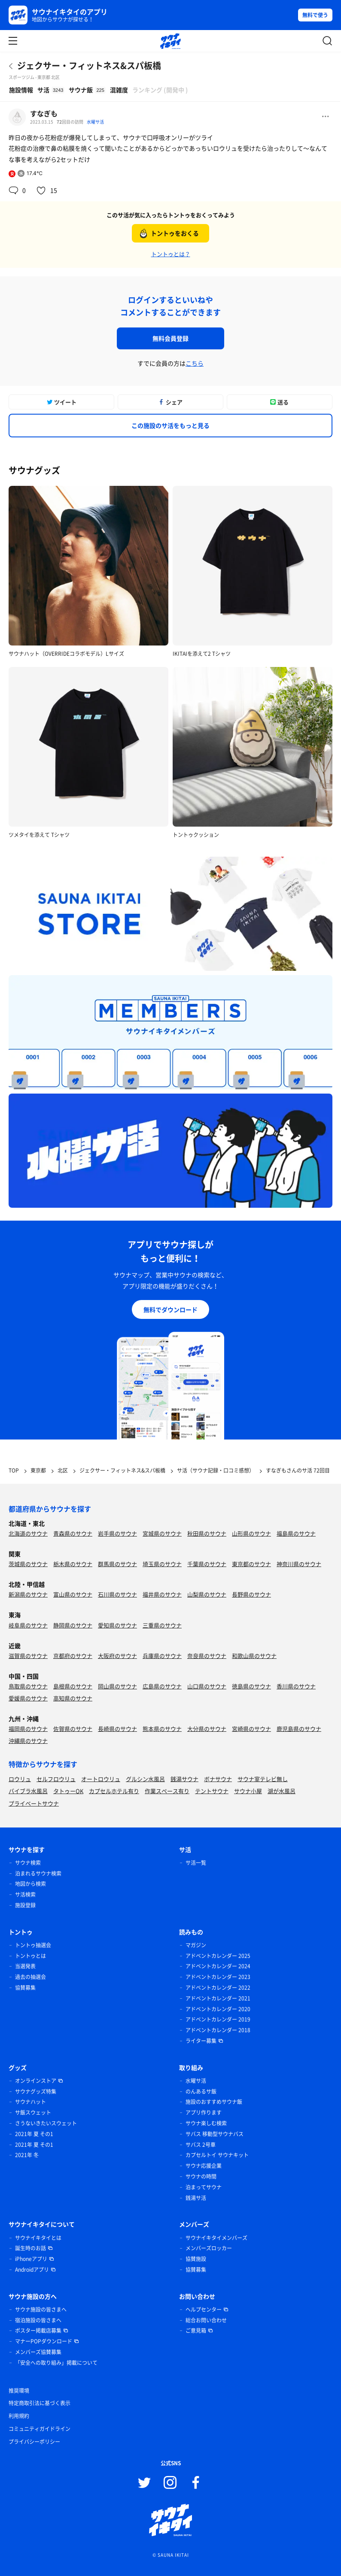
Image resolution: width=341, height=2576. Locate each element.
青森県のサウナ (72, 1533)
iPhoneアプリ (31, 2259)
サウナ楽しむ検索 (206, 2123)
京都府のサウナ (72, 1656)
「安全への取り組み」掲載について (56, 2363)
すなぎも (44, 113)
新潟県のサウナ (28, 1594)
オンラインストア (35, 2081)
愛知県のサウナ (117, 1625)
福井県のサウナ (162, 1594)
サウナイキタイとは (38, 2238)
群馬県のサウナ (117, 1564)
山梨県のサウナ (206, 1594)
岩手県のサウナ (117, 1533)
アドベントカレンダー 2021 (218, 1998)
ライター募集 (201, 2041)
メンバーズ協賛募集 (38, 2352)
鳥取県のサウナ (28, 1686)
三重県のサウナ (162, 1625)
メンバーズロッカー (209, 2248)
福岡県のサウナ (28, 1728)
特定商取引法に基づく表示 (39, 2403)
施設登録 (25, 1905)
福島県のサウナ (296, 1533)
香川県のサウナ (296, 1686)
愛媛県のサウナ (28, 1698)
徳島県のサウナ (251, 1686)
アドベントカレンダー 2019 (218, 2019)
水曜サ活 (95, 121)
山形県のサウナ (251, 1533)
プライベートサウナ (34, 1803)
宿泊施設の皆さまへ (38, 2320)
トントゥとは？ (170, 254)
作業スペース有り (167, 1791)
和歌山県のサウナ (254, 1656)
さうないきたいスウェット (46, 2123)
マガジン (196, 1945)
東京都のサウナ (251, 1564)
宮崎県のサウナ (251, 1728)
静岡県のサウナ (72, 1625)
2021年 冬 (27, 2155)
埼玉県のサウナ (162, 1564)
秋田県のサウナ (206, 1533)
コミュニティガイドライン (39, 2429)
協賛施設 (196, 2259)
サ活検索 (25, 1894)
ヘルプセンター (204, 2309)
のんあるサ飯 (201, 2091)
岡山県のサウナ (117, 1686)
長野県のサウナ (251, 1594)
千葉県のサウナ (206, 1564)
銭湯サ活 (196, 2198)
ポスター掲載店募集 (38, 2330)
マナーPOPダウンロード (43, 2341)
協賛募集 (25, 1987)
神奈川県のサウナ (299, 1564)
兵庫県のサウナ (162, 1656)
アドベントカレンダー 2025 (218, 1956)
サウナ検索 (28, 1863)
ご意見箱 (196, 2330)
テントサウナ (211, 1791)
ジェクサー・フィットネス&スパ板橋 (89, 65)
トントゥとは (30, 1956)
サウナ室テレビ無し (262, 1779)
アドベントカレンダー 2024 (218, 1966)
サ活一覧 (196, 1863)
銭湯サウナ (184, 1779)
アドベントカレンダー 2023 (218, 1977)
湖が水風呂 (281, 1791)
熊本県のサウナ (162, 1728)
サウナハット (30, 2102)
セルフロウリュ (56, 1779)
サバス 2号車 (201, 2145)
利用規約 (19, 2416)
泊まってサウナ (204, 2187)
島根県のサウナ (72, 1686)
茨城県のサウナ (28, 1564)
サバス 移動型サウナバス (215, 2134)
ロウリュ (20, 1779)
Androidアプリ (32, 2269)
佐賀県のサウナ (72, 1728)
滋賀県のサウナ (28, 1656)
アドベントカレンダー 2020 (218, 2009)
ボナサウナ (218, 1779)
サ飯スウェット (33, 2112)
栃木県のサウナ (72, 1564)
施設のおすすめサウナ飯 (214, 2102)
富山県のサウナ (72, 1594)
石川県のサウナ (117, 1594)
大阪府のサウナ (117, 1656)
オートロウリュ (100, 1779)
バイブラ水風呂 (28, 1791)
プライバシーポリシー (34, 2442)
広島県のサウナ (162, 1686)
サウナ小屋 (248, 1791)
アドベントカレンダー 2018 (218, 2030)
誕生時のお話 (30, 2248)
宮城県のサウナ (162, 1533)
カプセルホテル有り (114, 1791)
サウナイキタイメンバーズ (216, 2238)
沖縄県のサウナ (28, 1741)
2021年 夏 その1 (34, 2134)
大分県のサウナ (206, 1728)
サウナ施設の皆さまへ (41, 2309)
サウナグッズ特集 (35, 2091)
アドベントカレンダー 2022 (218, 1987)
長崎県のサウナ (117, 1728)
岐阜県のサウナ (28, 1625)
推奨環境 (19, 2390)
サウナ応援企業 (204, 2166)
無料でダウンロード (170, 1309)
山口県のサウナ (206, 1686)
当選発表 (25, 1966)
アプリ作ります (204, 2112)
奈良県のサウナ (206, 1656)
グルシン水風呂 (145, 1779)
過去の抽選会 (30, 1977)
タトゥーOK (68, 1791)
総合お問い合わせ (206, 2320)
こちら (195, 363)
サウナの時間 (201, 2176)
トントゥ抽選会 (33, 1945)
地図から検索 (30, 1884)
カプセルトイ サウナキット (217, 2155)
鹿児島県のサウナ (299, 1728)
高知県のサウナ (72, 1698)
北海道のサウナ (28, 1533)
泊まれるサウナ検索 (38, 1873)
